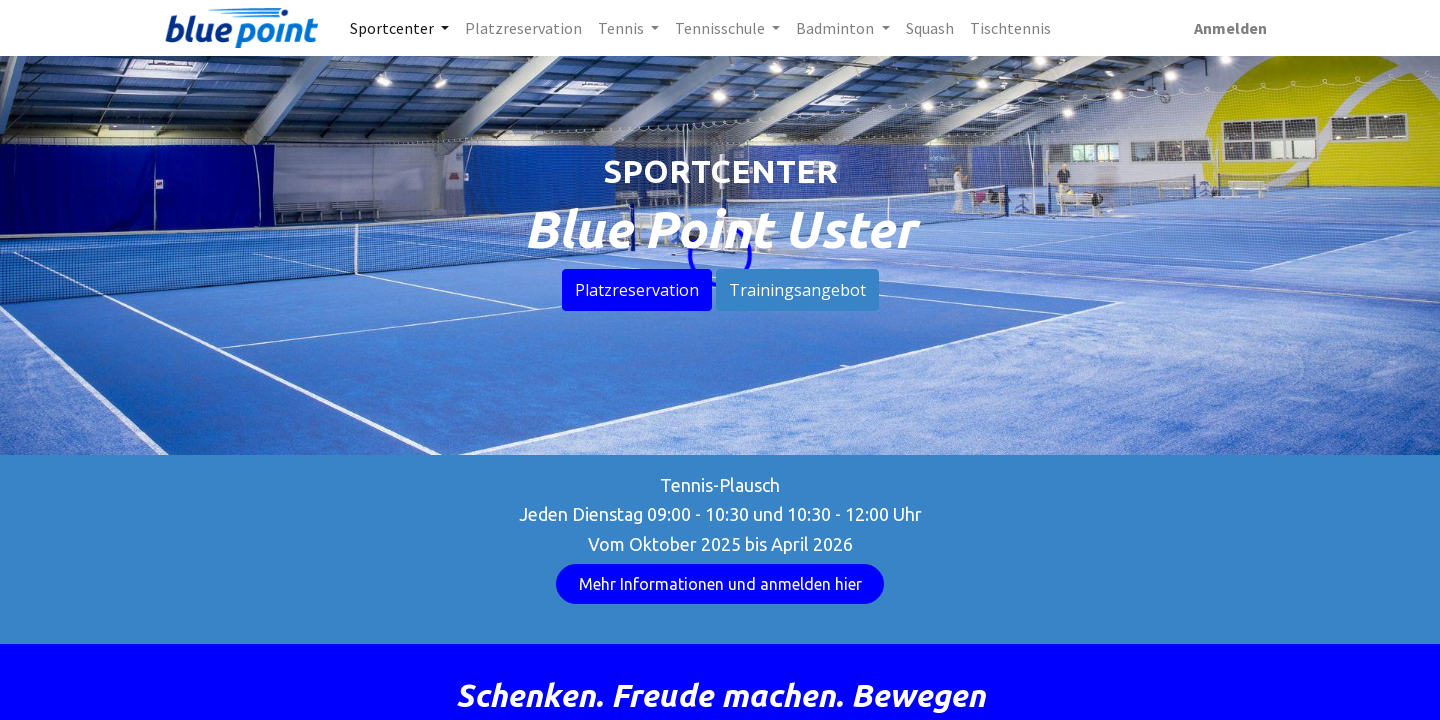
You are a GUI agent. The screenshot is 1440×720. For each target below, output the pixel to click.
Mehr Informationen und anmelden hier (720, 584)
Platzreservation (637, 290)
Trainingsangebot (797, 290)
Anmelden (1230, 28)
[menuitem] (523, 28)
